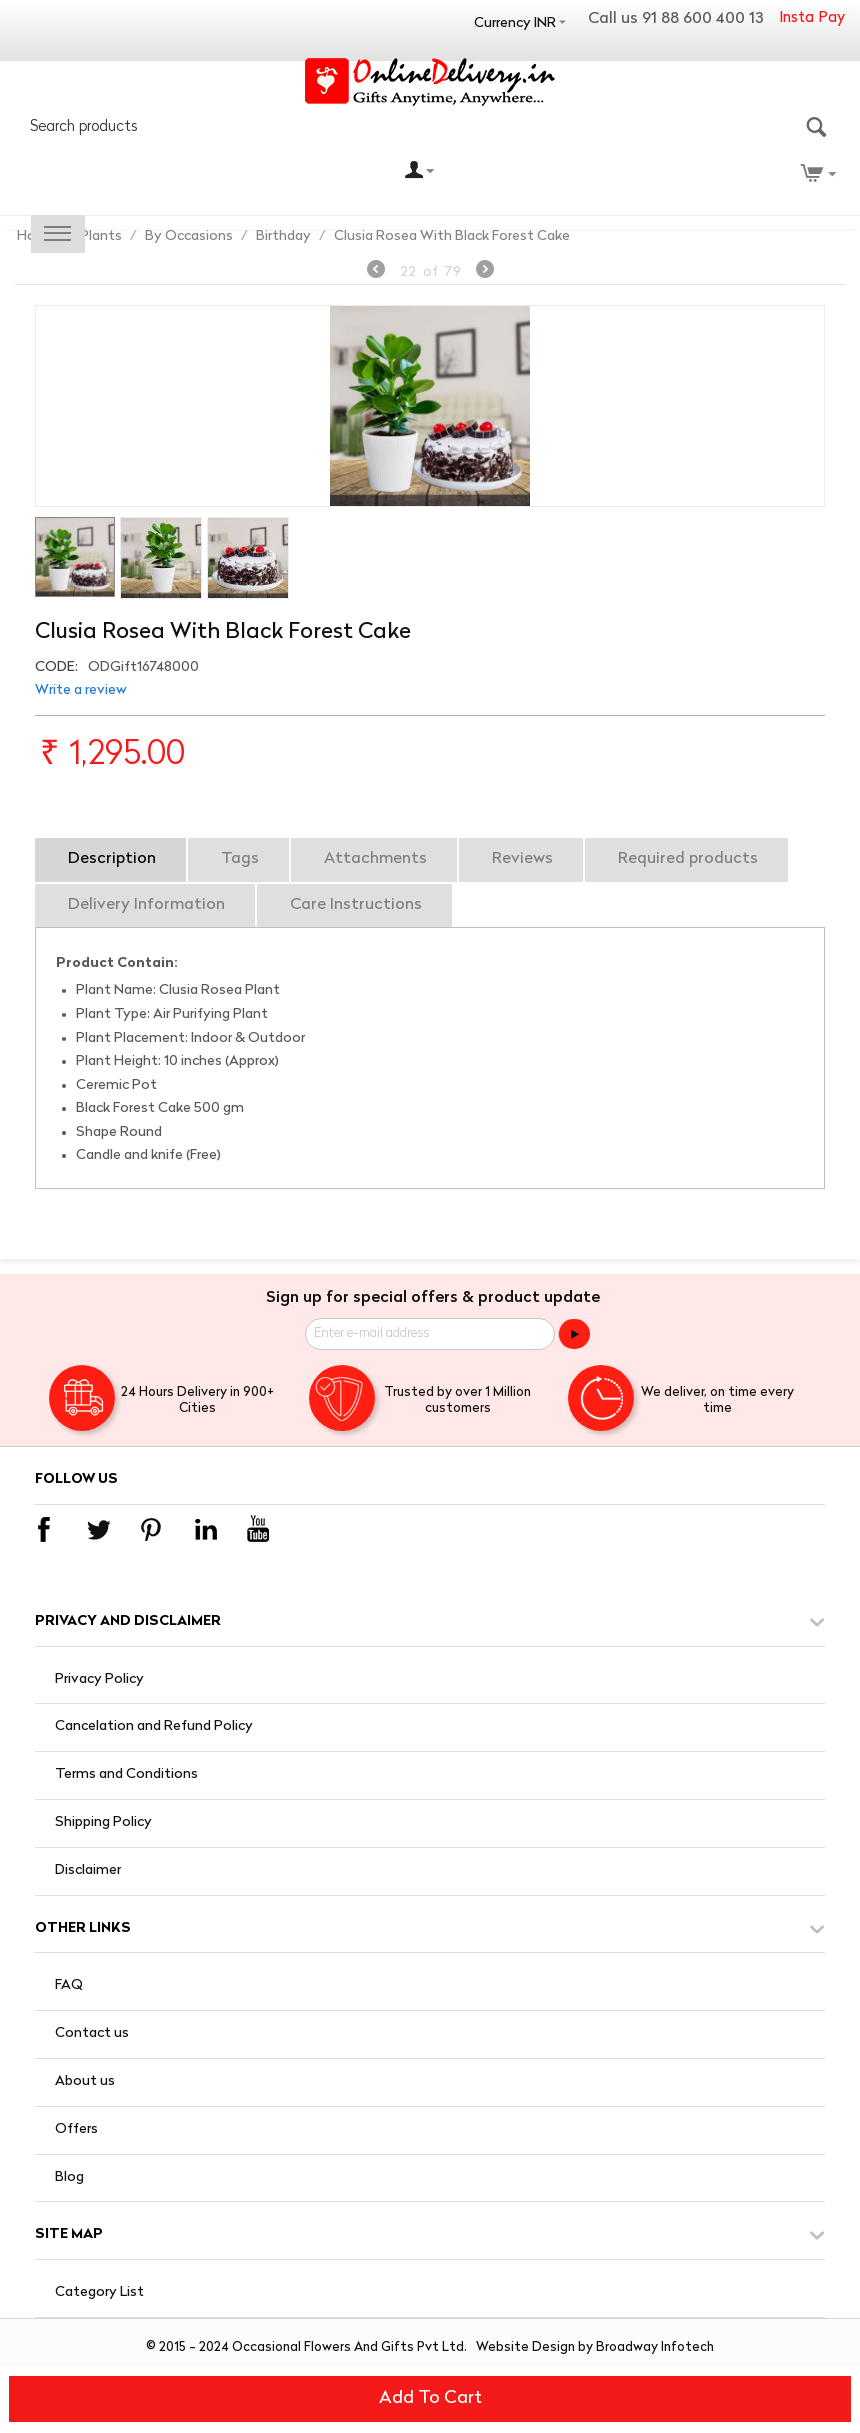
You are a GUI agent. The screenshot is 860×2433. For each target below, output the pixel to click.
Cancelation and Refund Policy (154, 1726)
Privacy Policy (99, 1679)
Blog (69, 2177)
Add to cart (430, 2398)
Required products (688, 859)
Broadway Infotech (655, 2347)
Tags (240, 859)
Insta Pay (812, 18)
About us (85, 2081)
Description (112, 859)
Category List (99, 2292)
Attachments (375, 859)
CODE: (56, 667)
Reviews (522, 859)
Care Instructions (356, 905)
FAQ (69, 1985)
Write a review (81, 690)
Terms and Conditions (126, 1774)
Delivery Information (146, 905)
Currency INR (515, 23)
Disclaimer (88, 1870)
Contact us (92, 2033)
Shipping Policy (103, 1822)
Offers (76, 2129)
